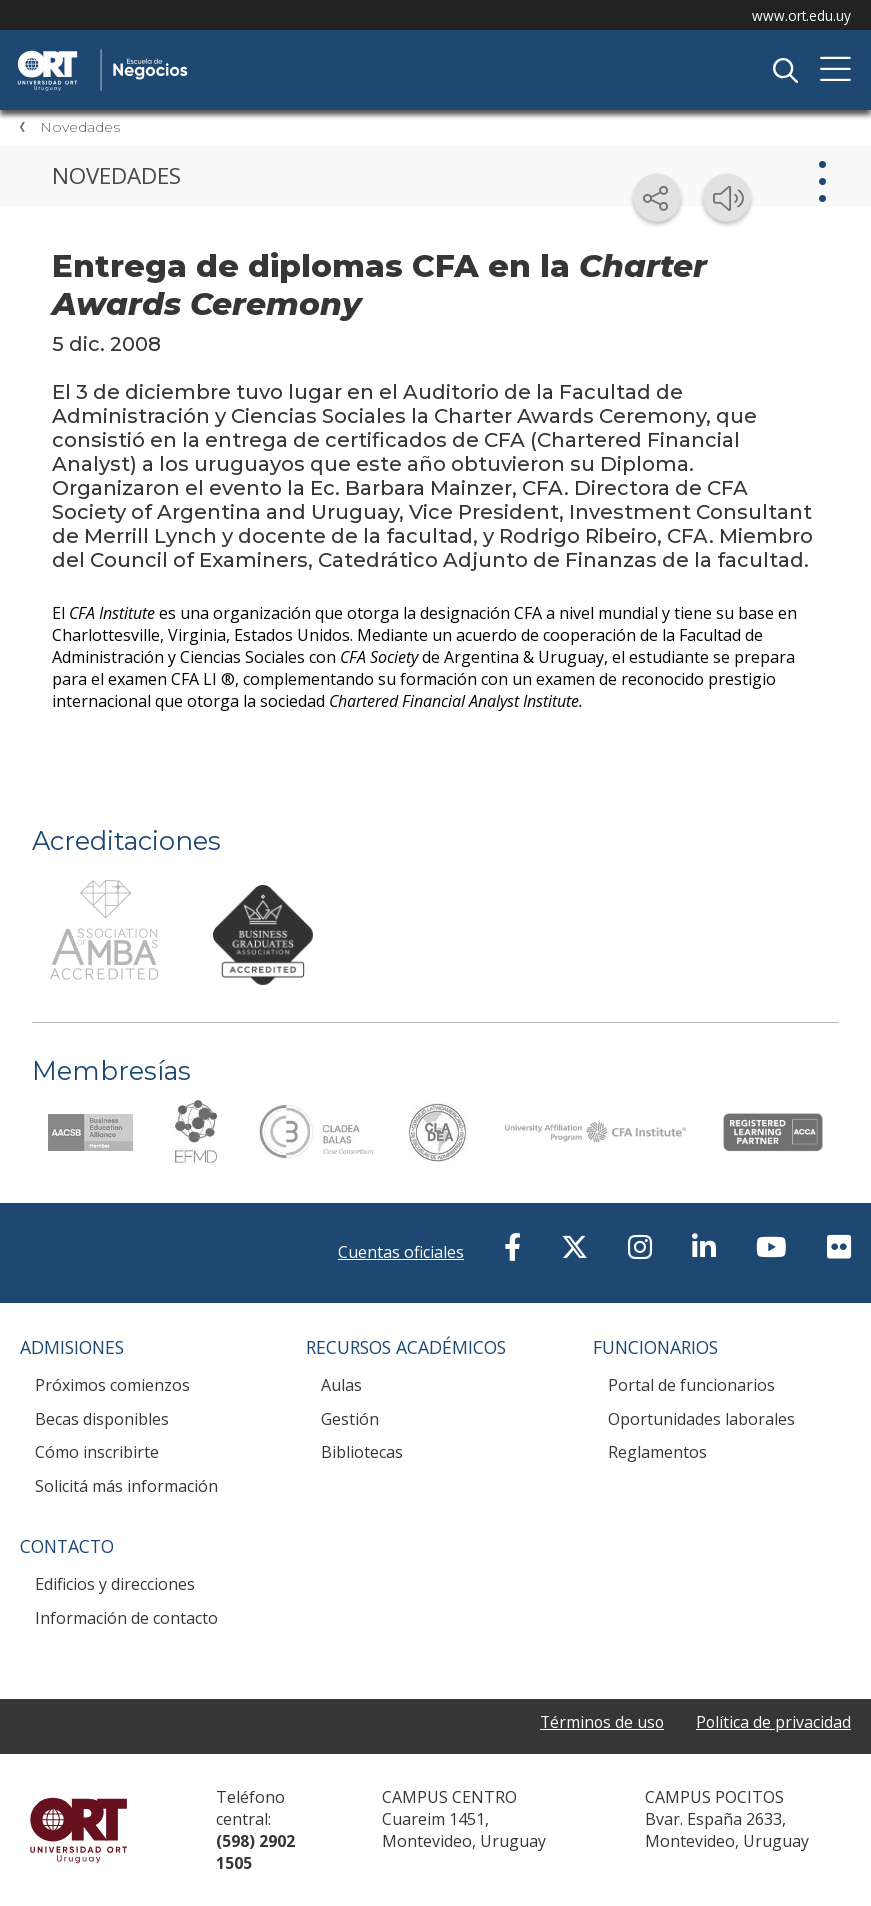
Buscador (785, 70)
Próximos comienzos (112, 1385)
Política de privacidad (773, 1723)
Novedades (80, 127)
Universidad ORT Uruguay (78, 1830)
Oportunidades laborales (701, 1419)
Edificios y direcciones (115, 1584)
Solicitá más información (126, 1486)
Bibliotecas (362, 1452)
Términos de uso (599, 1723)
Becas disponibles (102, 1419)
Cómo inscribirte (97, 1452)
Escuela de (225, 52)
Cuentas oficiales (401, 1252)
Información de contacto (126, 1618)
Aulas (341, 1385)
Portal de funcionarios (691, 1385)
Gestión (350, 1419)
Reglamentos (657, 1452)
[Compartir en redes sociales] (657, 198)
